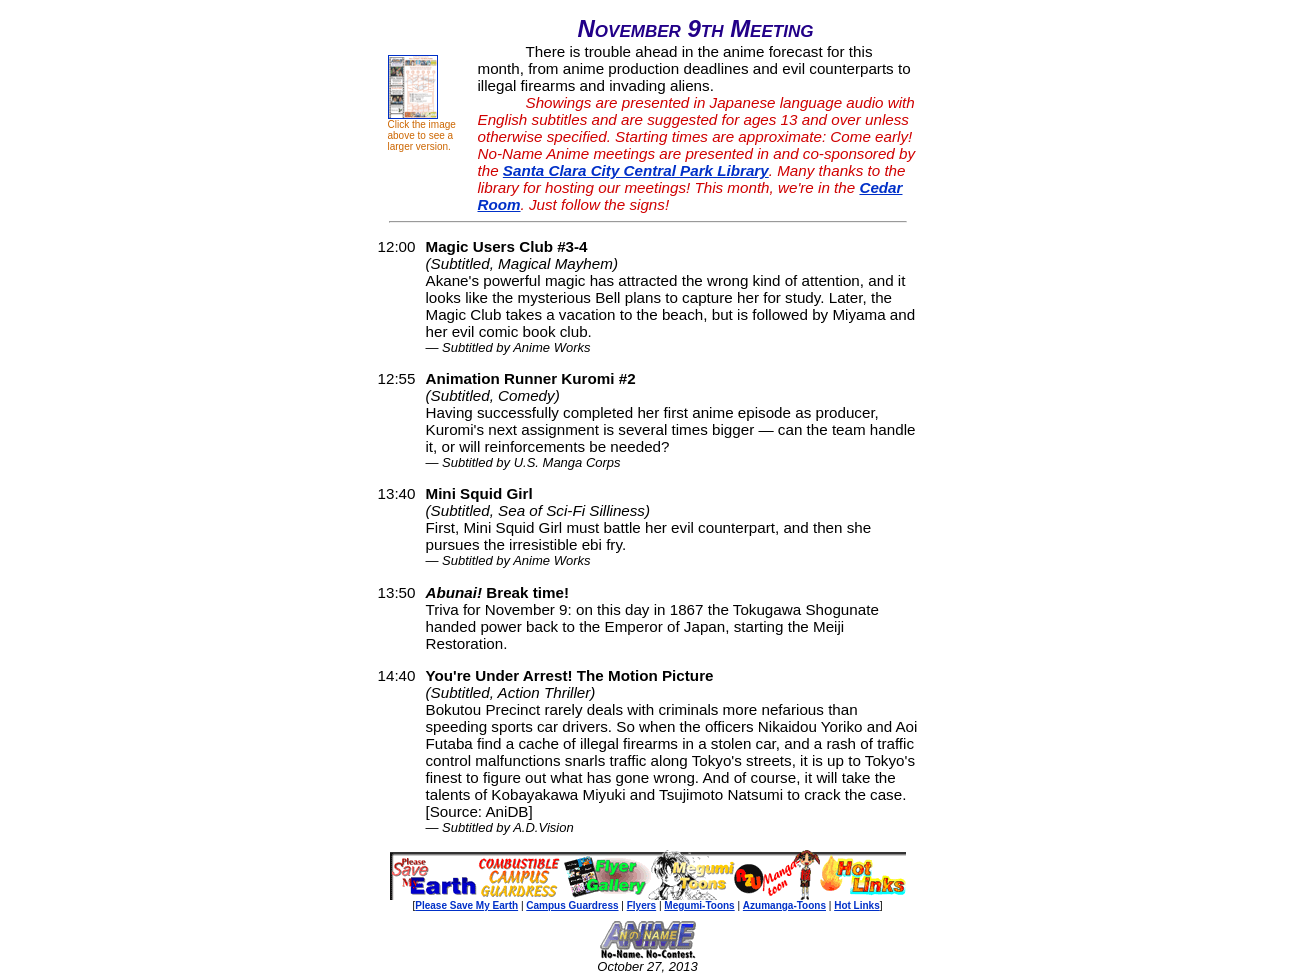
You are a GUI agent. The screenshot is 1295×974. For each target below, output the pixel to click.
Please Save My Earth (466, 905)
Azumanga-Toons (784, 905)
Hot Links (857, 905)
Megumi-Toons (699, 905)
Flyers (641, 905)
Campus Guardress (572, 905)
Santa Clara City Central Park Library (636, 170)
